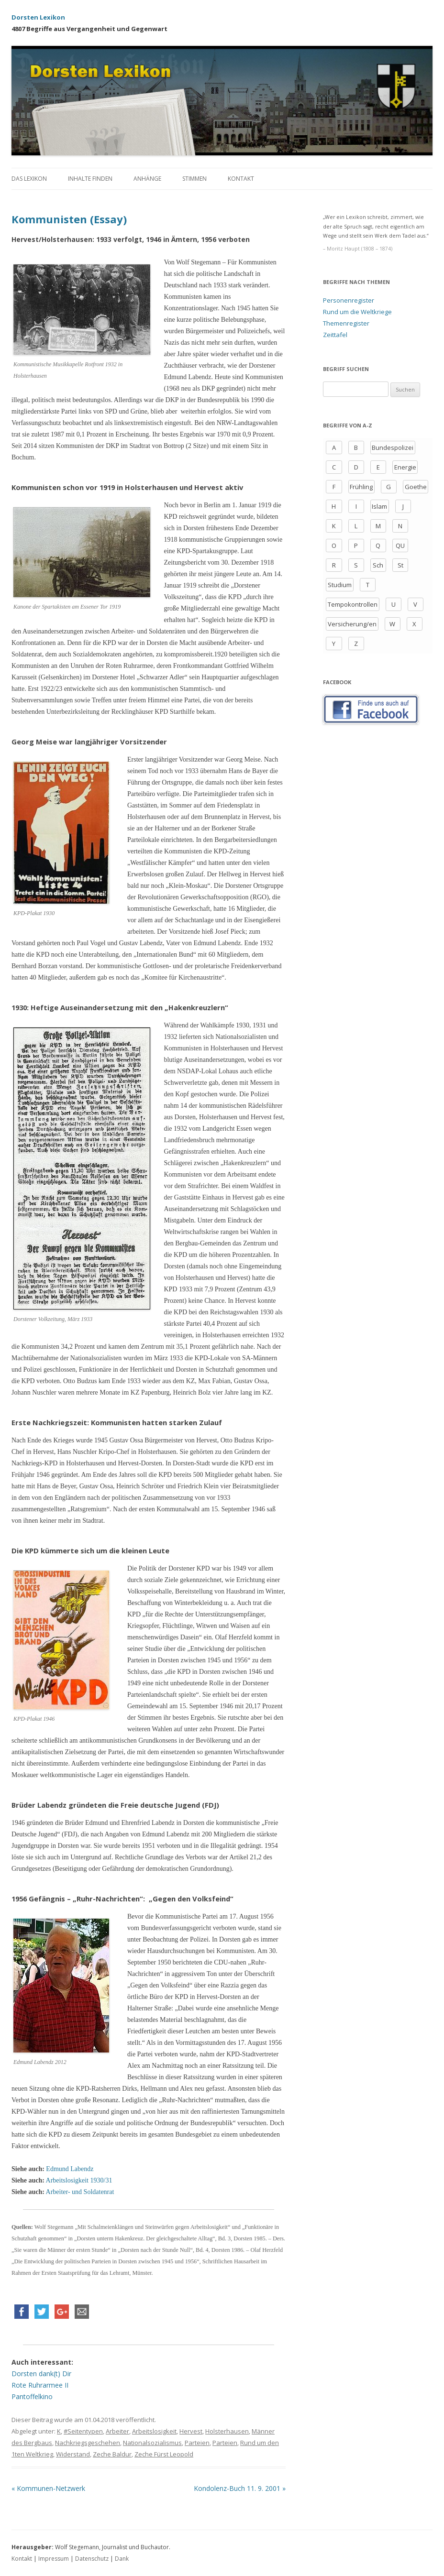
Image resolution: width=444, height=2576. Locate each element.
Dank (122, 2558)
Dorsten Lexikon (38, 17)
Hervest (190, 2431)
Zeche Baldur (112, 2454)
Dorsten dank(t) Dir (41, 2373)
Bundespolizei (392, 447)
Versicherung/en (352, 624)
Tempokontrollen (352, 604)
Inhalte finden (90, 179)
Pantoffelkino (32, 2396)
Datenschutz (92, 2558)
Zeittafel (335, 334)
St (400, 565)
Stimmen (194, 179)
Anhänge (147, 179)
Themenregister (346, 323)
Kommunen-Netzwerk (48, 2488)
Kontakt (241, 179)
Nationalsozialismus (152, 2442)
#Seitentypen (83, 2431)
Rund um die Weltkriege (357, 311)
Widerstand (73, 2454)
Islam (379, 506)
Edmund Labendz (69, 2168)
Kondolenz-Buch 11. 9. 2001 (240, 2488)
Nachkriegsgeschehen (87, 2442)
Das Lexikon (29, 179)
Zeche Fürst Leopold (163, 2454)
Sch (378, 565)
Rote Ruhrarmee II (39, 2385)
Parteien (197, 2442)
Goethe (416, 486)
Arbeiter (117, 2431)
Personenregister (348, 300)
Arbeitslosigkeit (154, 2431)
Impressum (53, 2558)
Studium (340, 584)
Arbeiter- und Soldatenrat (80, 2191)
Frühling (361, 486)
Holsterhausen (227, 2431)
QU (400, 545)
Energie (405, 467)
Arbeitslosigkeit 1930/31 (79, 2180)
